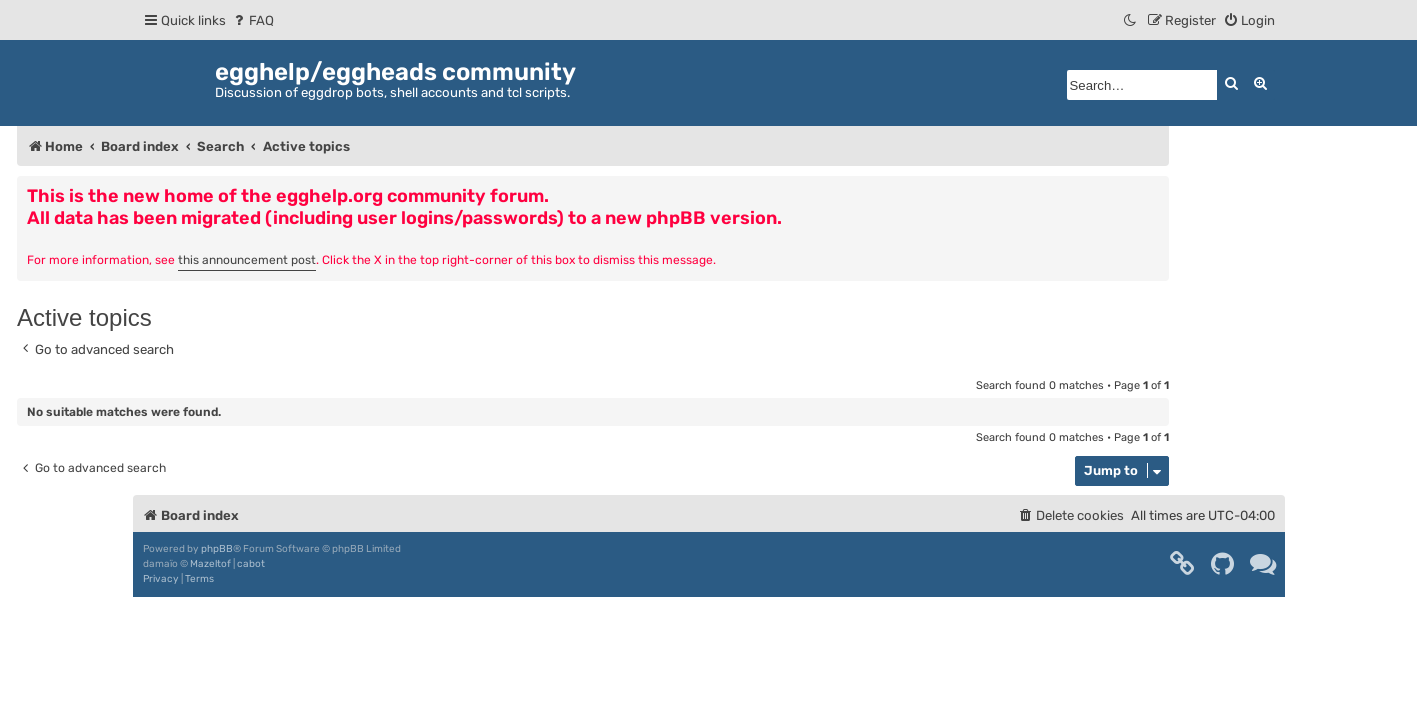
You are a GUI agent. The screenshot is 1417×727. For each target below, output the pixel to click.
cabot (251, 564)
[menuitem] (252, 20)
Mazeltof (210, 564)
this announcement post (247, 260)
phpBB (217, 549)
